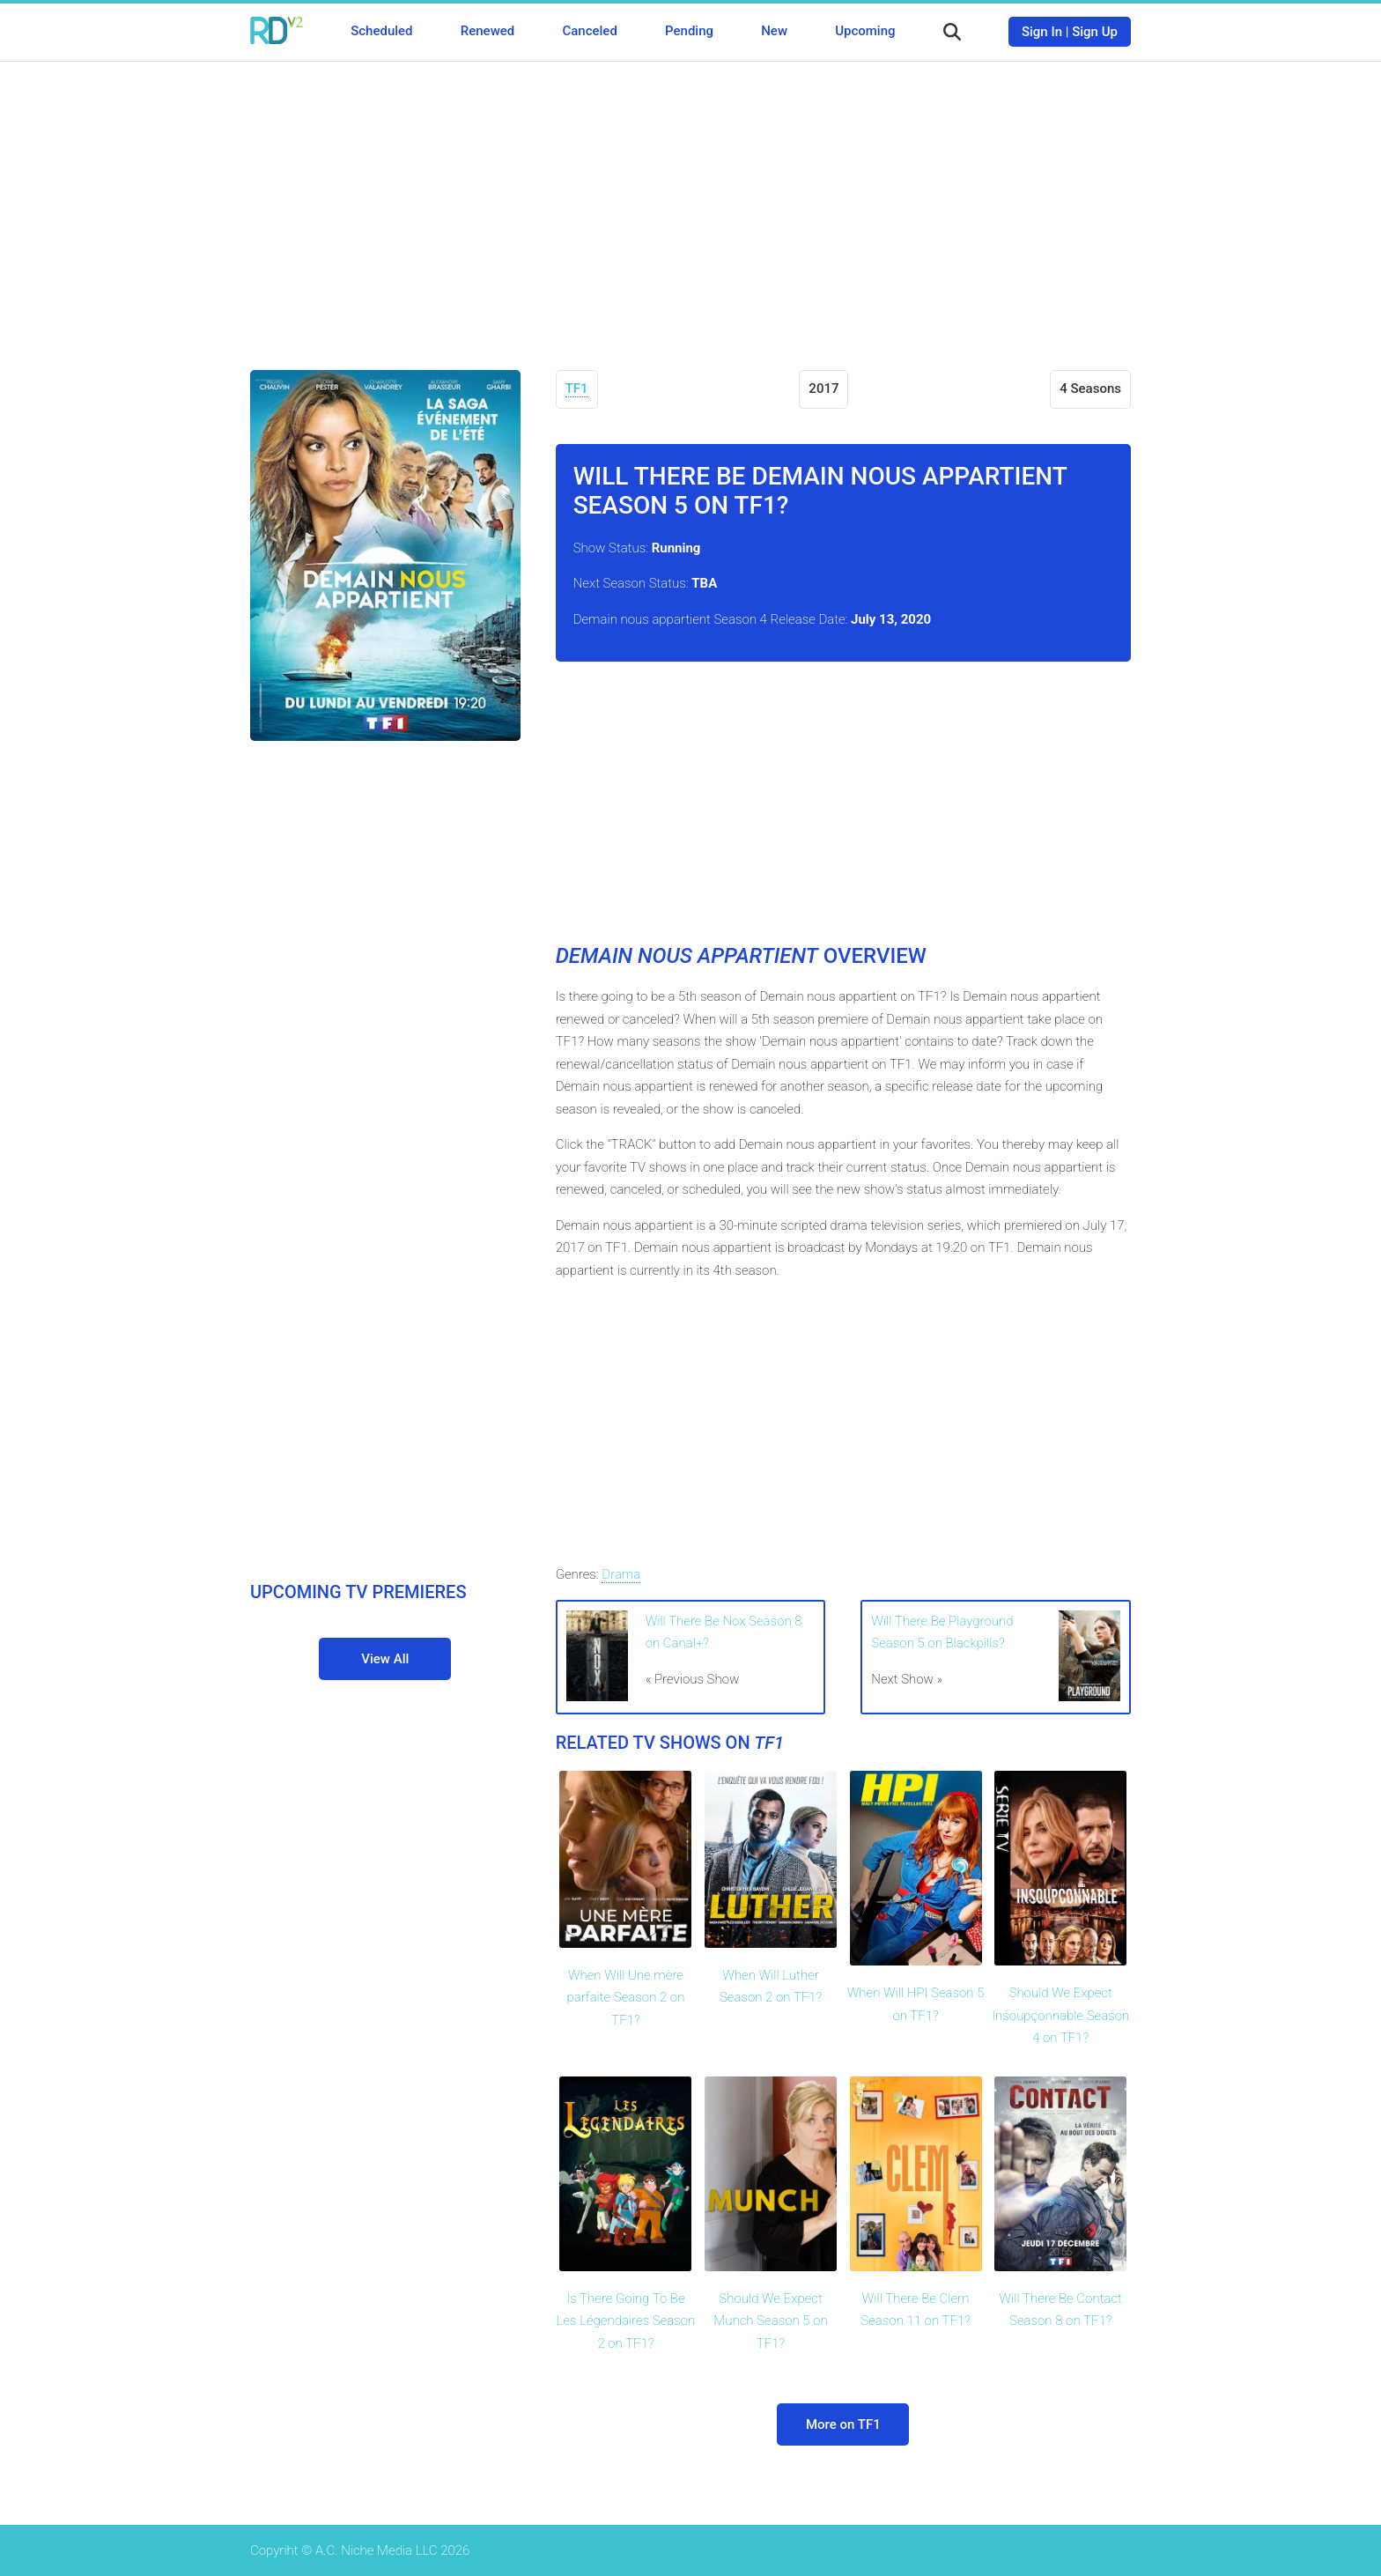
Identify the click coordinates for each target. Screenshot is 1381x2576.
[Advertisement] (690, 202)
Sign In (1042, 32)
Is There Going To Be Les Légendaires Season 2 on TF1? (626, 2321)
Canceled (589, 31)
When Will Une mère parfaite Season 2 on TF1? (625, 1997)
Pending (689, 31)
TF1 (576, 388)
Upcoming (865, 31)
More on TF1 (843, 2424)
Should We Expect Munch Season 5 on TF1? (770, 2321)
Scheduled (381, 31)
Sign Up (1095, 32)
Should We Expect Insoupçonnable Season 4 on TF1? (1060, 2015)
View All (385, 1659)
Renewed (487, 31)
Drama (621, 1574)
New (774, 31)
